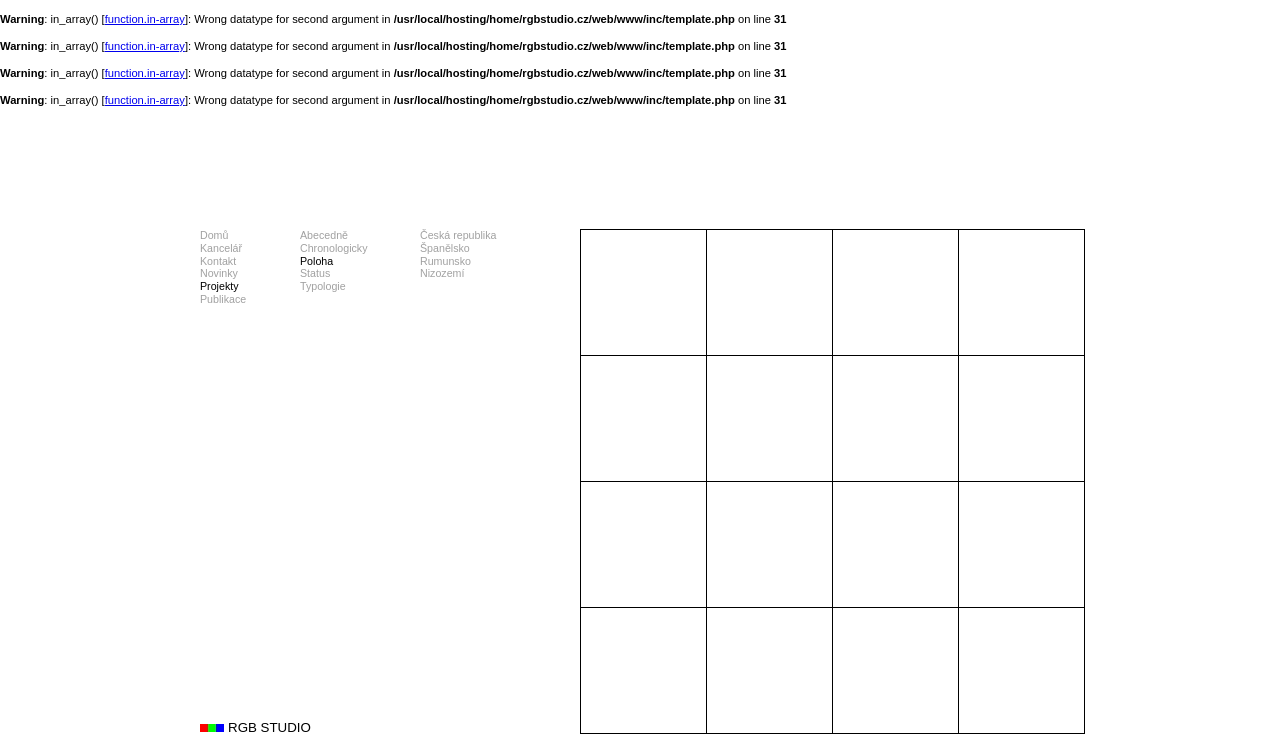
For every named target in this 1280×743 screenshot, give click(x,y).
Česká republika (458, 235)
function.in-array (145, 19)
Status (315, 273)
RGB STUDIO (269, 727)
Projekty (219, 286)
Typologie (323, 286)
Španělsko (445, 248)
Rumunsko (445, 261)
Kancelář (221, 248)
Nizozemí (442, 273)
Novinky (219, 273)
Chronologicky (334, 248)
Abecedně (324, 235)
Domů (214, 235)
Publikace (223, 299)
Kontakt (218, 261)
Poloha (316, 261)
